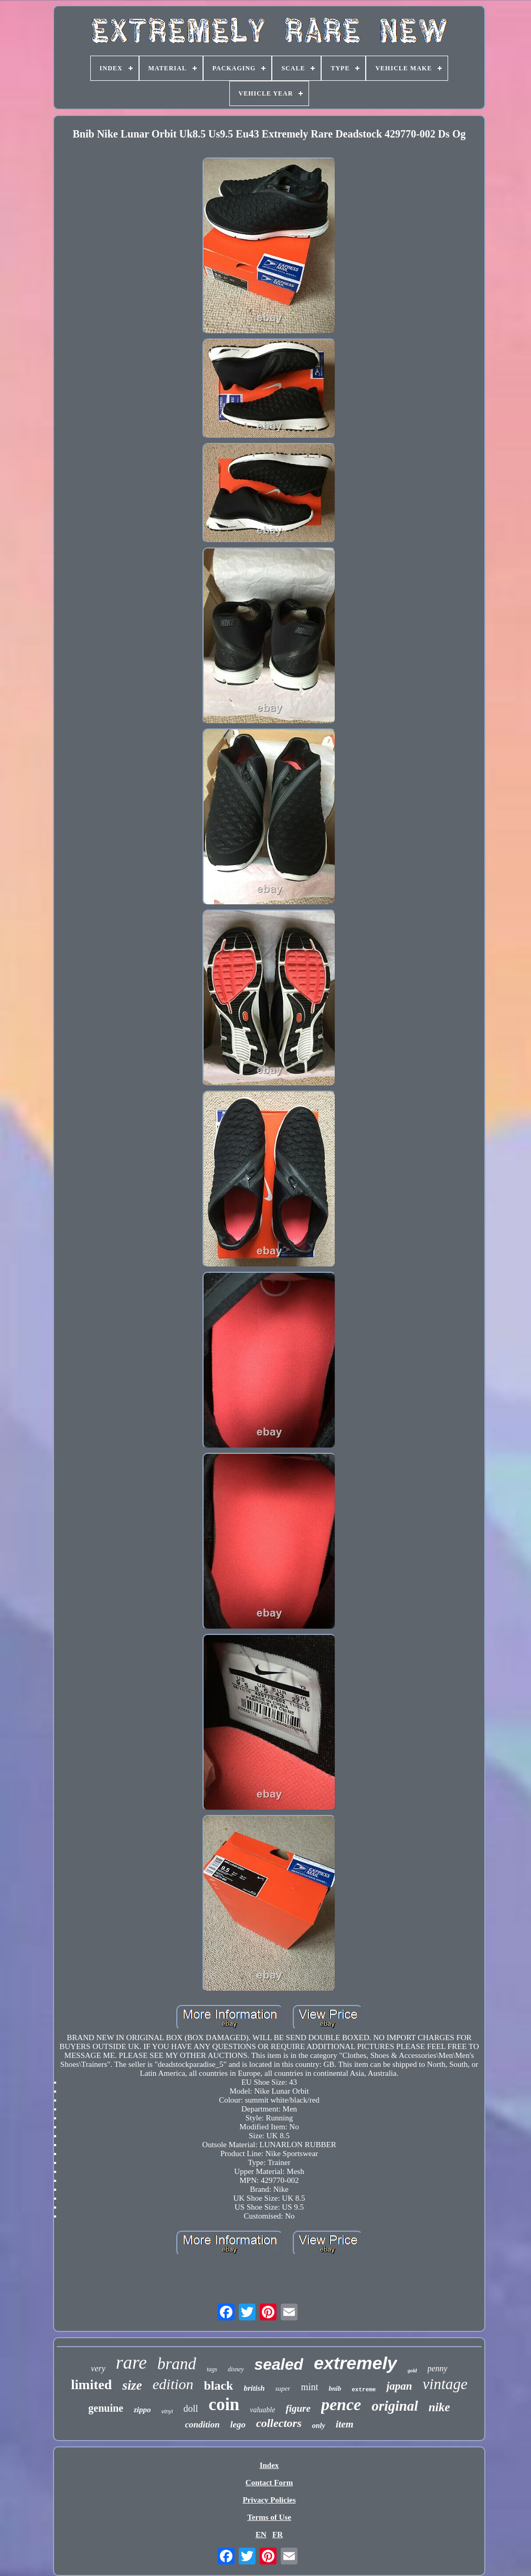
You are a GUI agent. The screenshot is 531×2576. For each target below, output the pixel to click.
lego (238, 2425)
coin (224, 2404)
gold (412, 2370)
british (253, 2388)
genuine (105, 2408)
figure (298, 2408)
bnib (334, 2388)
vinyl (167, 2411)
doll (190, 2408)
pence (341, 2404)
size (132, 2385)
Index (269, 2465)
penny (438, 2368)
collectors (279, 2423)
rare (131, 2362)
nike (439, 2407)
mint (309, 2387)
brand (176, 2364)
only (318, 2426)
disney (236, 2369)
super (282, 2388)
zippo (142, 2409)
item (345, 2424)
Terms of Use (269, 2517)
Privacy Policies (268, 2500)
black (218, 2385)
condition (202, 2425)
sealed (278, 2364)
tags (212, 2369)
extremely (355, 2363)
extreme (364, 2390)
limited (91, 2384)
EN (261, 2534)
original (394, 2406)
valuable (262, 2410)
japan (399, 2386)
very (98, 2368)
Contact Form (269, 2482)
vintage (444, 2384)
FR (277, 2534)
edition (173, 2384)
